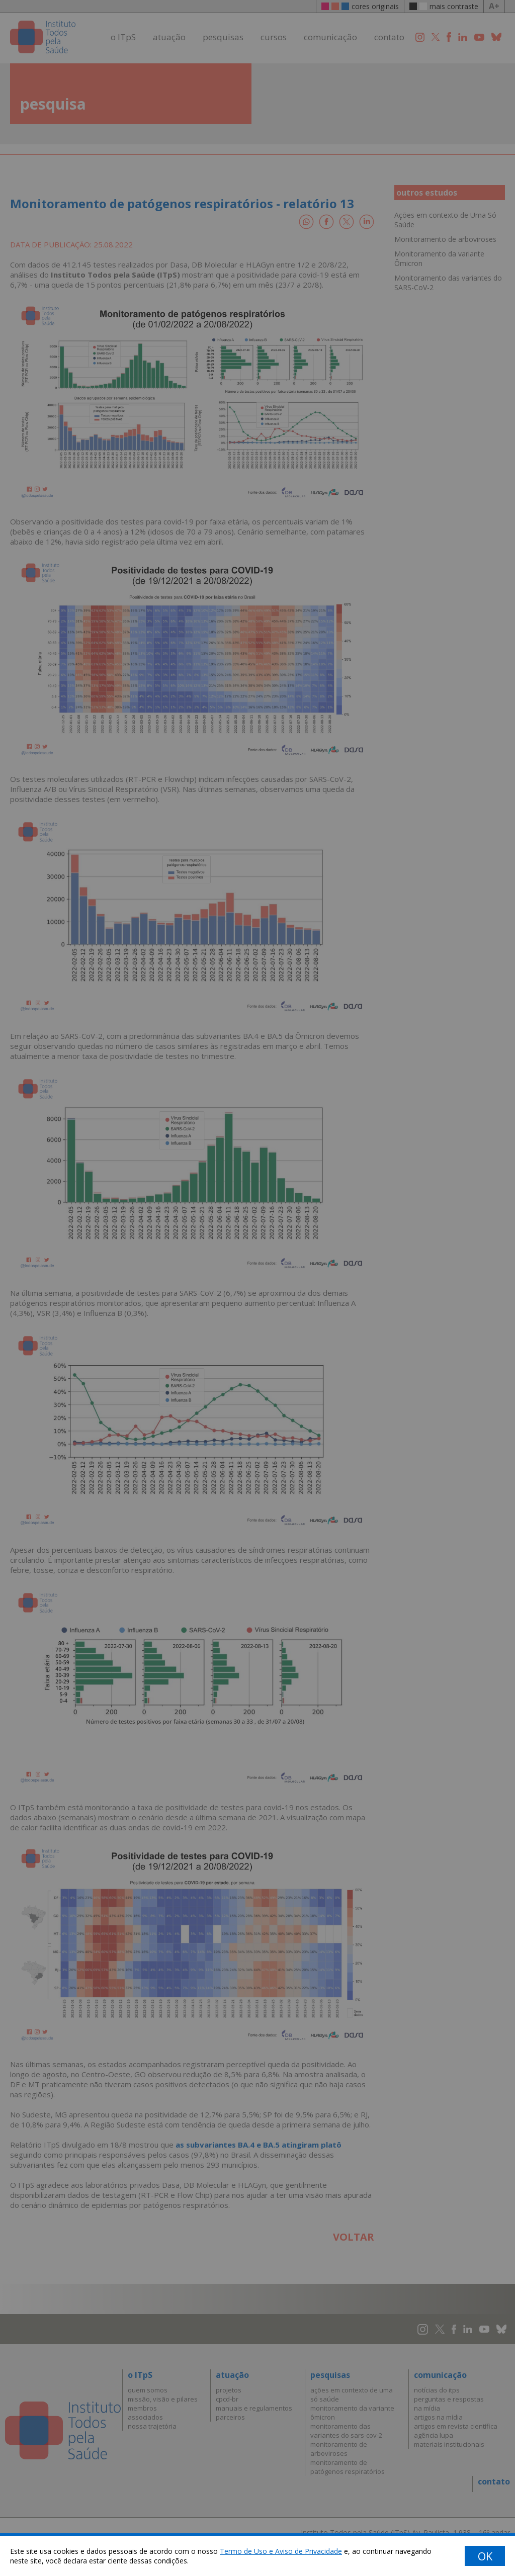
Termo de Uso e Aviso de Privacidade (281, 2551)
